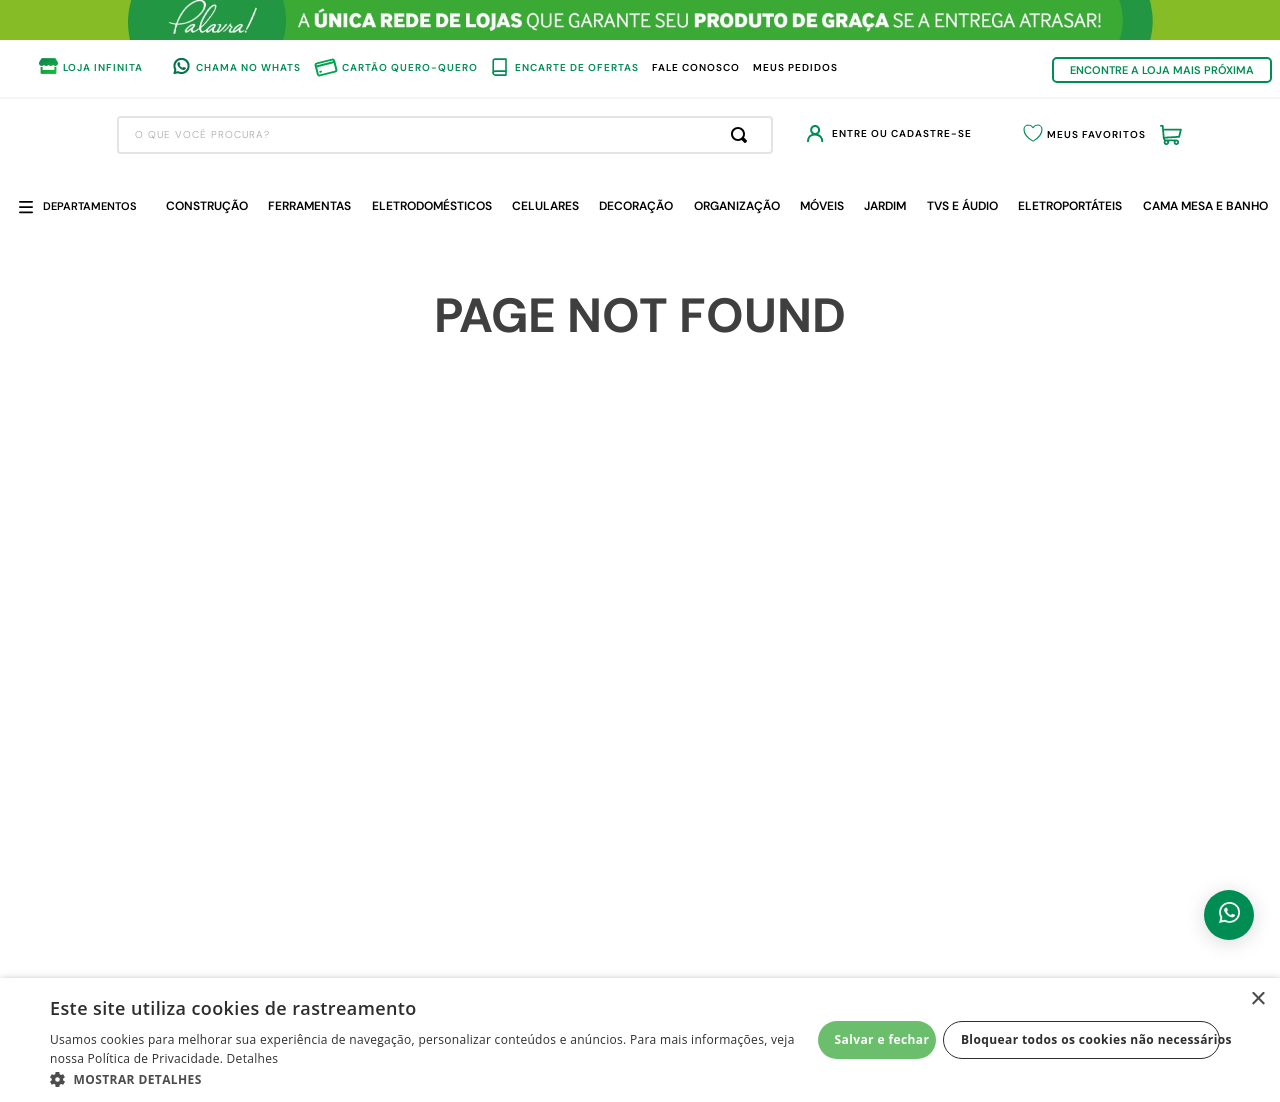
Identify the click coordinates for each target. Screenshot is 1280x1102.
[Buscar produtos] (669, 135)
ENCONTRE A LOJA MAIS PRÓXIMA (1162, 70)
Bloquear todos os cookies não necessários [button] (1090, 1039)
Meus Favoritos (1071, 134)
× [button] (1257, 999)
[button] (430, 1078)
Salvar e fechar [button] (882, 1039)
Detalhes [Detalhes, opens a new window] (253, 1058)
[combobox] (371, 135)
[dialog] (640, 1040)
